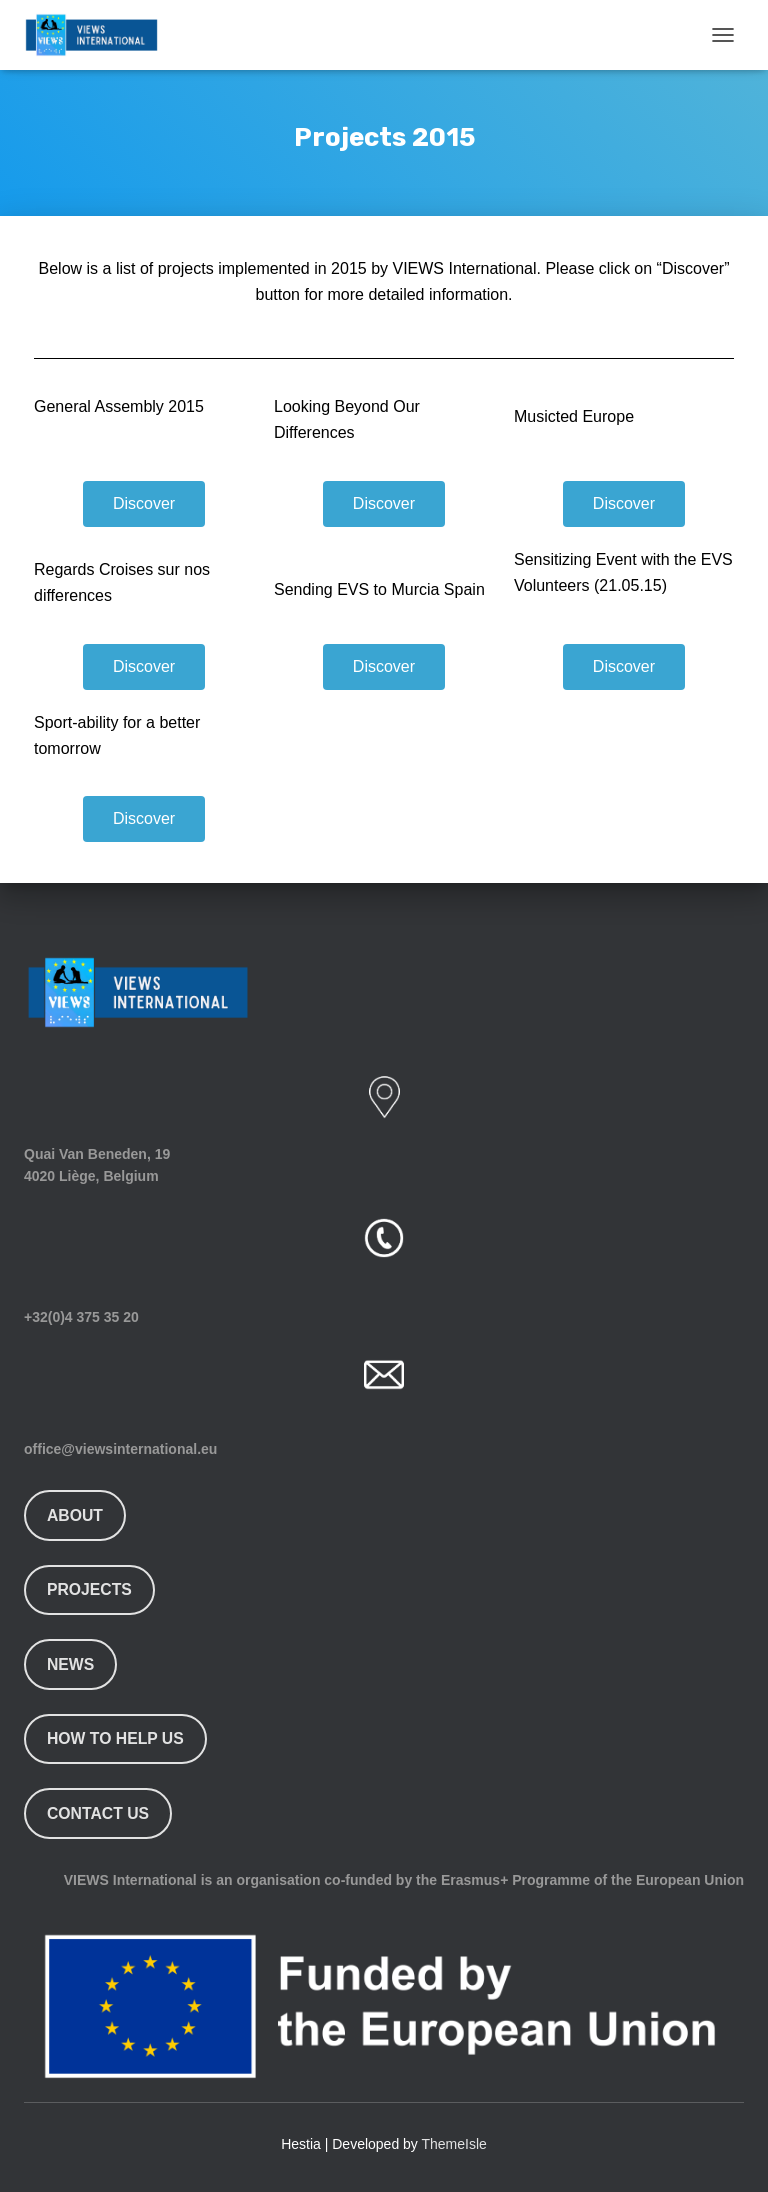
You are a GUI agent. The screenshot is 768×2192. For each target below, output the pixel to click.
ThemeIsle (454, 2144)
